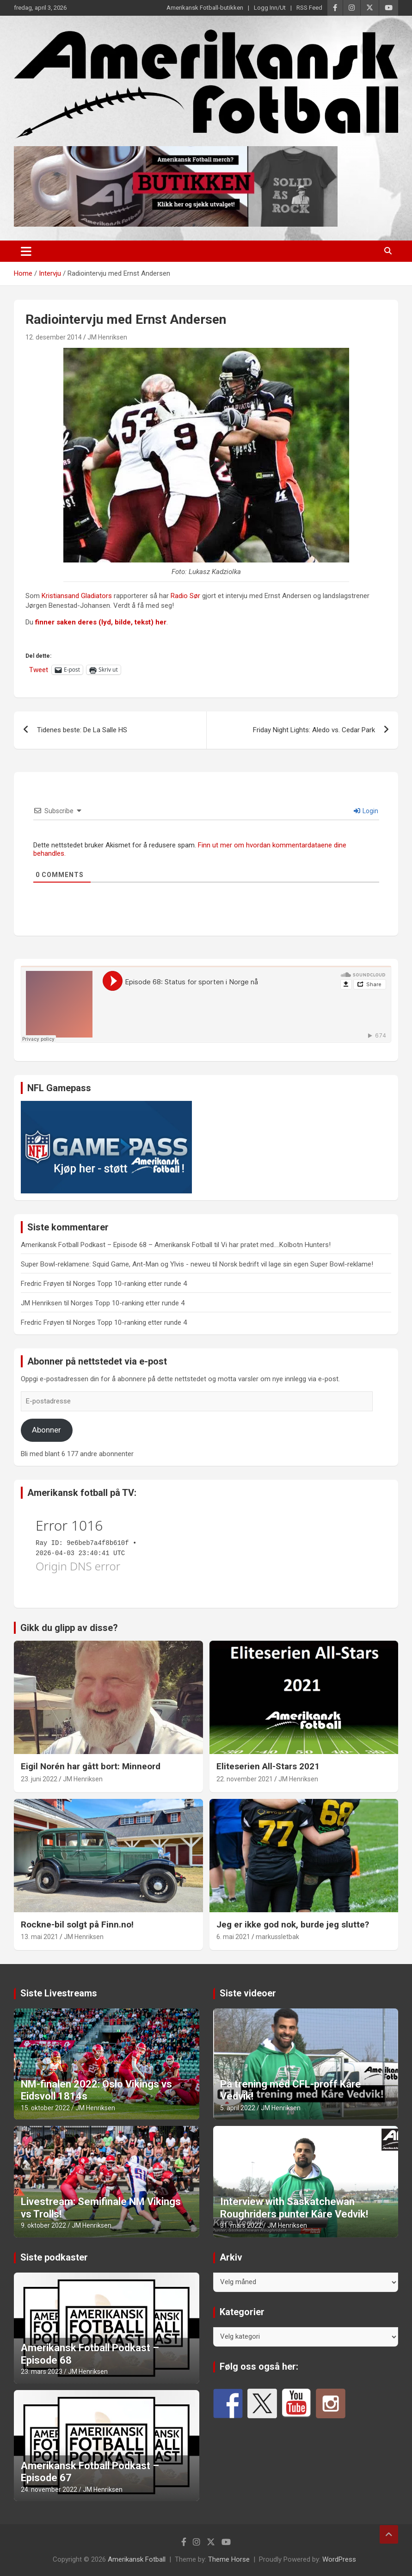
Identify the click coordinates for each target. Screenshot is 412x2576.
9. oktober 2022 (43, 2225)
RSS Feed (309, 7)
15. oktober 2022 (45, 2108)
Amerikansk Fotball (137, 2559)
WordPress (339, 2559)
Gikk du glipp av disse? (69, 1627)
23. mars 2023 (41, 2371)
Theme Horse (229, 2559)
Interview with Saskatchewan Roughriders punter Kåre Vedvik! (294, 2207)
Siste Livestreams (58, 1993)
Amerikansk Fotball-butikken (204, 7)
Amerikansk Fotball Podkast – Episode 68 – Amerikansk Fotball (116, 1245)
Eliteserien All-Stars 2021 (268, 1766)
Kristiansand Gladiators (77, 596)
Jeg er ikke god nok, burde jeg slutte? (292, 1924)
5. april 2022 (237, 2108)
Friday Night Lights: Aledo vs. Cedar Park (314, 730)
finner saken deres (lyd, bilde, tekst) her (100, 622)
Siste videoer (248, 1993)
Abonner (46, 1429)
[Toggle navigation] (26, 251)
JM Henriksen (107, 337)
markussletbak (277, 1936)
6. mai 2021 (233, 1936)
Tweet (38, 669)
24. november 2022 (49, 2489)
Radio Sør (185, 596)
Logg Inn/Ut (270, 7)
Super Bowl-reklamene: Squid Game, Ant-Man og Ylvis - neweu (115, 1264)
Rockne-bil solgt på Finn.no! (77, 1924)
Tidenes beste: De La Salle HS (82, 730)
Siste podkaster (54, 2257)
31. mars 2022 (241, 2225)
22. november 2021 (244, 1779)
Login (366, 811)
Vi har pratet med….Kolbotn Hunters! (276, 1245)
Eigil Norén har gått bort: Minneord (90, 1766)
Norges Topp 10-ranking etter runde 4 (130, 1283)
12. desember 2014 (53, 337)
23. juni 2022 (39, 1779)
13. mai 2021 (39, 1936)
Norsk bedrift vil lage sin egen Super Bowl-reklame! (296, 1264)
